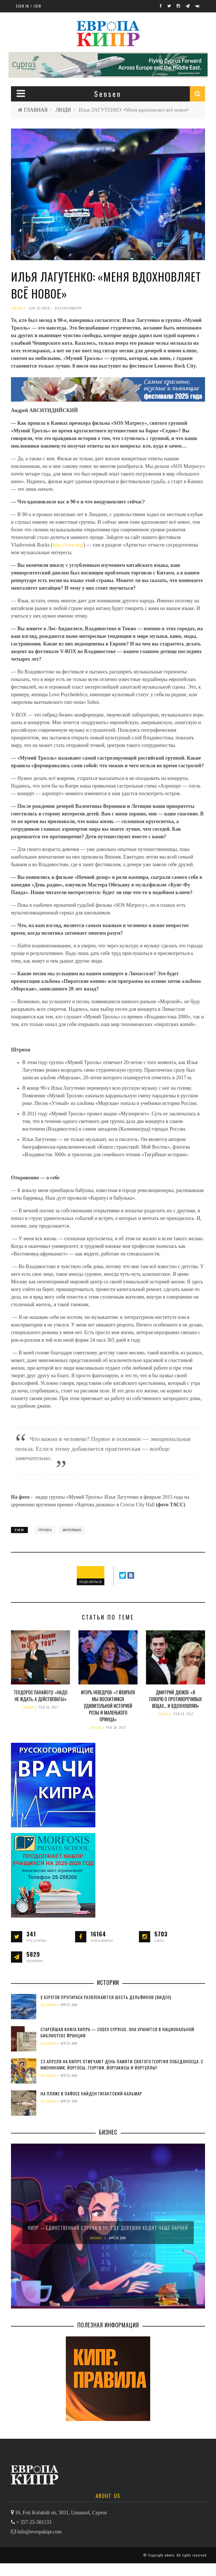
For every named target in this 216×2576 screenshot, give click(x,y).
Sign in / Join (28, 6)
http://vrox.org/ (68, 545)
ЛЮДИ (63, 109)
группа (45, 1530)
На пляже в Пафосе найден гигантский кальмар (91, 2093)
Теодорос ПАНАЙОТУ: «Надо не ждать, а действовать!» (41, 1695)
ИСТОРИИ (48, 2005)
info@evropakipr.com (39, 2544)
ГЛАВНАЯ (36, 109)
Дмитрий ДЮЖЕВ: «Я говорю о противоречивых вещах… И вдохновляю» (175, 1699)
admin (169, 2567)
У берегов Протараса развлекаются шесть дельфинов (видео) (105, 1997)
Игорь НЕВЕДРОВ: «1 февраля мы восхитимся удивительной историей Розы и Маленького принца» (108, 1706)
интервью (71, 1530)
